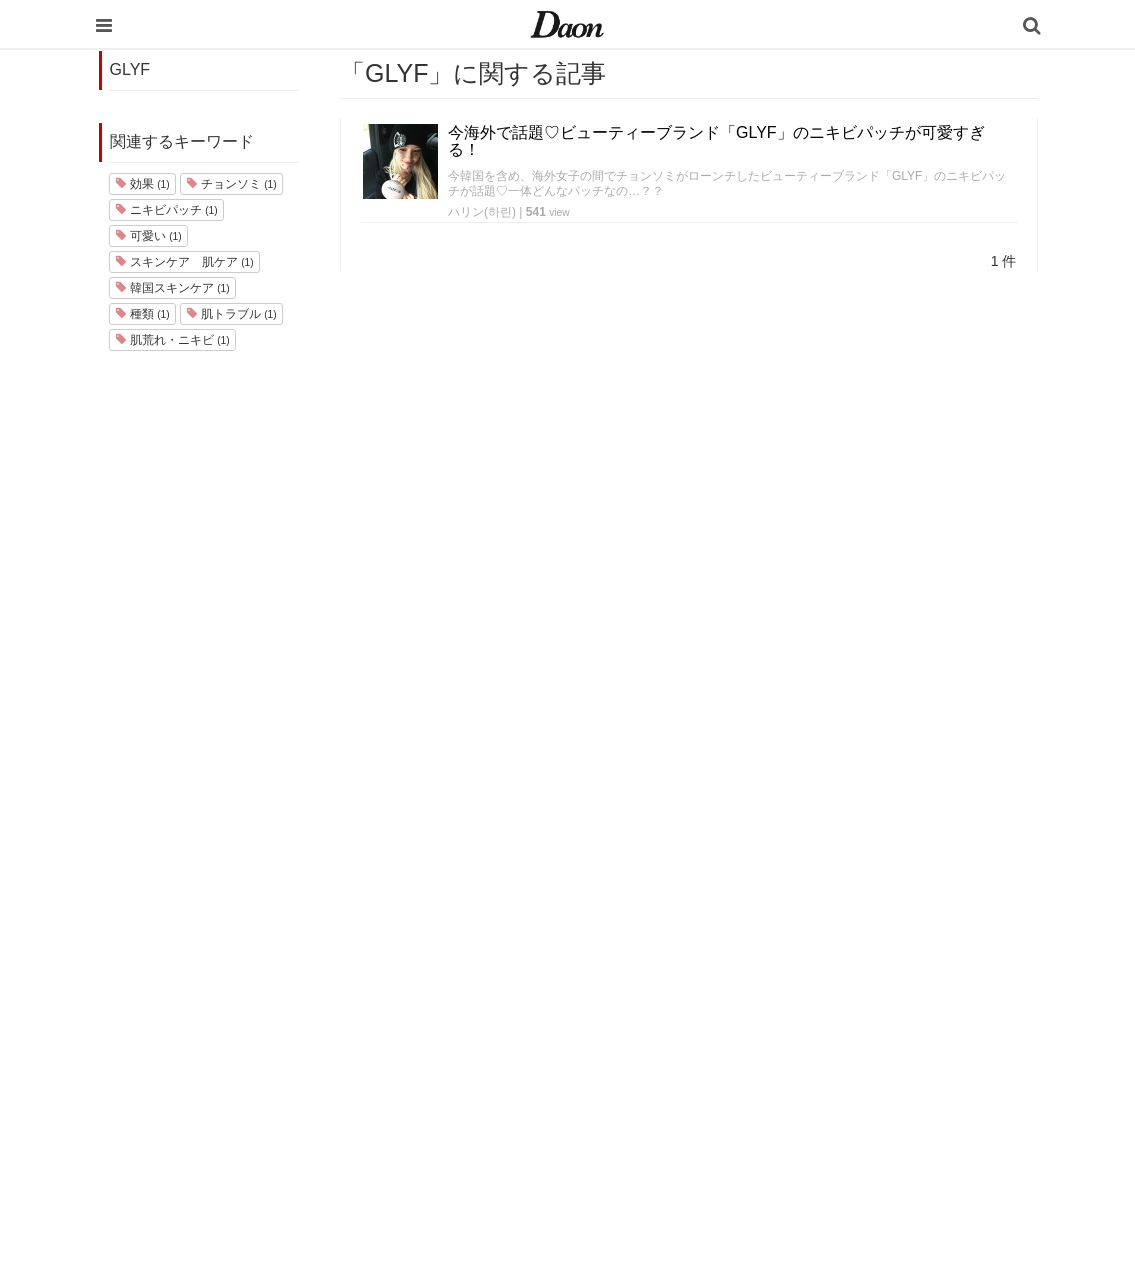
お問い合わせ (855, 982)
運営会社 (842, 904)
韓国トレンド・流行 (704, 1112)
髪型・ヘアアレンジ (704, 1008)
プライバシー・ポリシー (887, 956)
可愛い (148, 236)
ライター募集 (855, 1034)
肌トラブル (231, 314)
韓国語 (665, 1138)
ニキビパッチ (166, 210)
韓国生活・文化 (691, 1164)
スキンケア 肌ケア (184, 262)
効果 (142, 184)
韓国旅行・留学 (691, 930)
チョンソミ (231, 184)
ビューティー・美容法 (711, 1034)
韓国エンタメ (685, 904)
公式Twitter (848, 1086)
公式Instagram (858, 1060)
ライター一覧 (855, 1008)
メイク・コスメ (691, 982)
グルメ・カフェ (691, 1060)
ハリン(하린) (482, 212)
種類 (142, 314)
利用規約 (842, 930)
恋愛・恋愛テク (691, 1086)
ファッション (685, 956)
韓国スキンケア (172, 288)
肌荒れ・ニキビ (172, 340)
